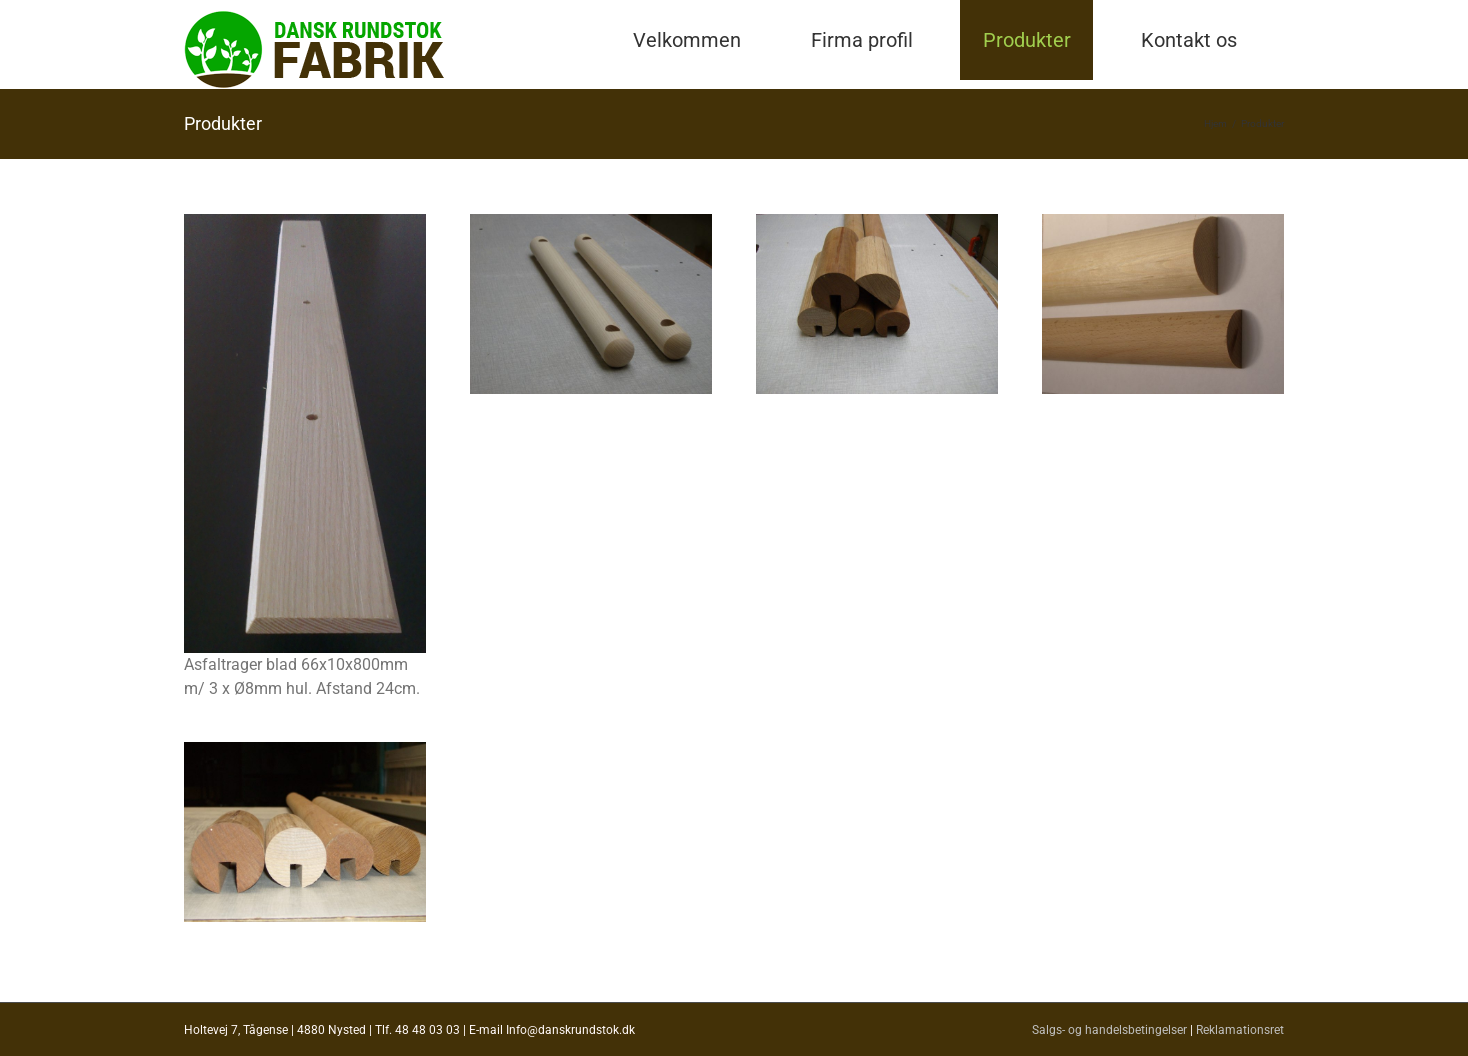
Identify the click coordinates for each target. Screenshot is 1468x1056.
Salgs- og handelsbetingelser (1109, 1030)
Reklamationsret (1240, 1030)
